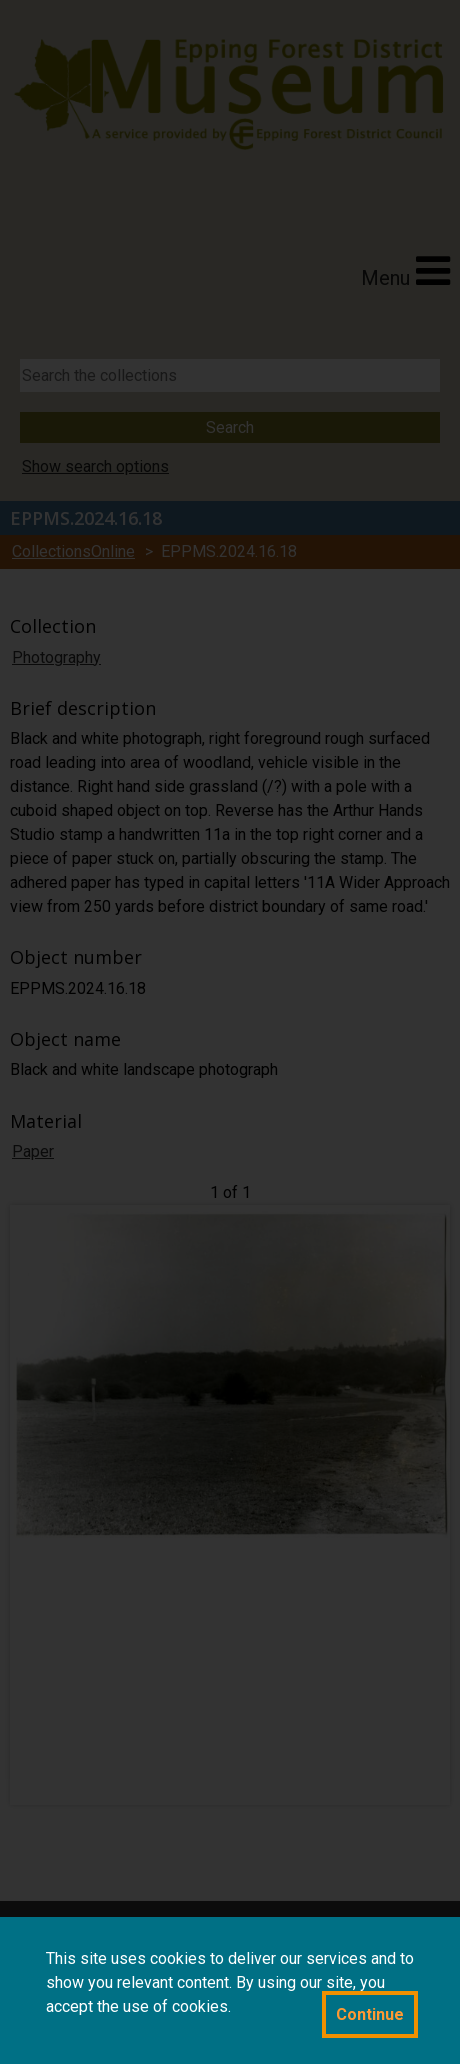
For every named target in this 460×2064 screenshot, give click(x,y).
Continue (370, 2014)
